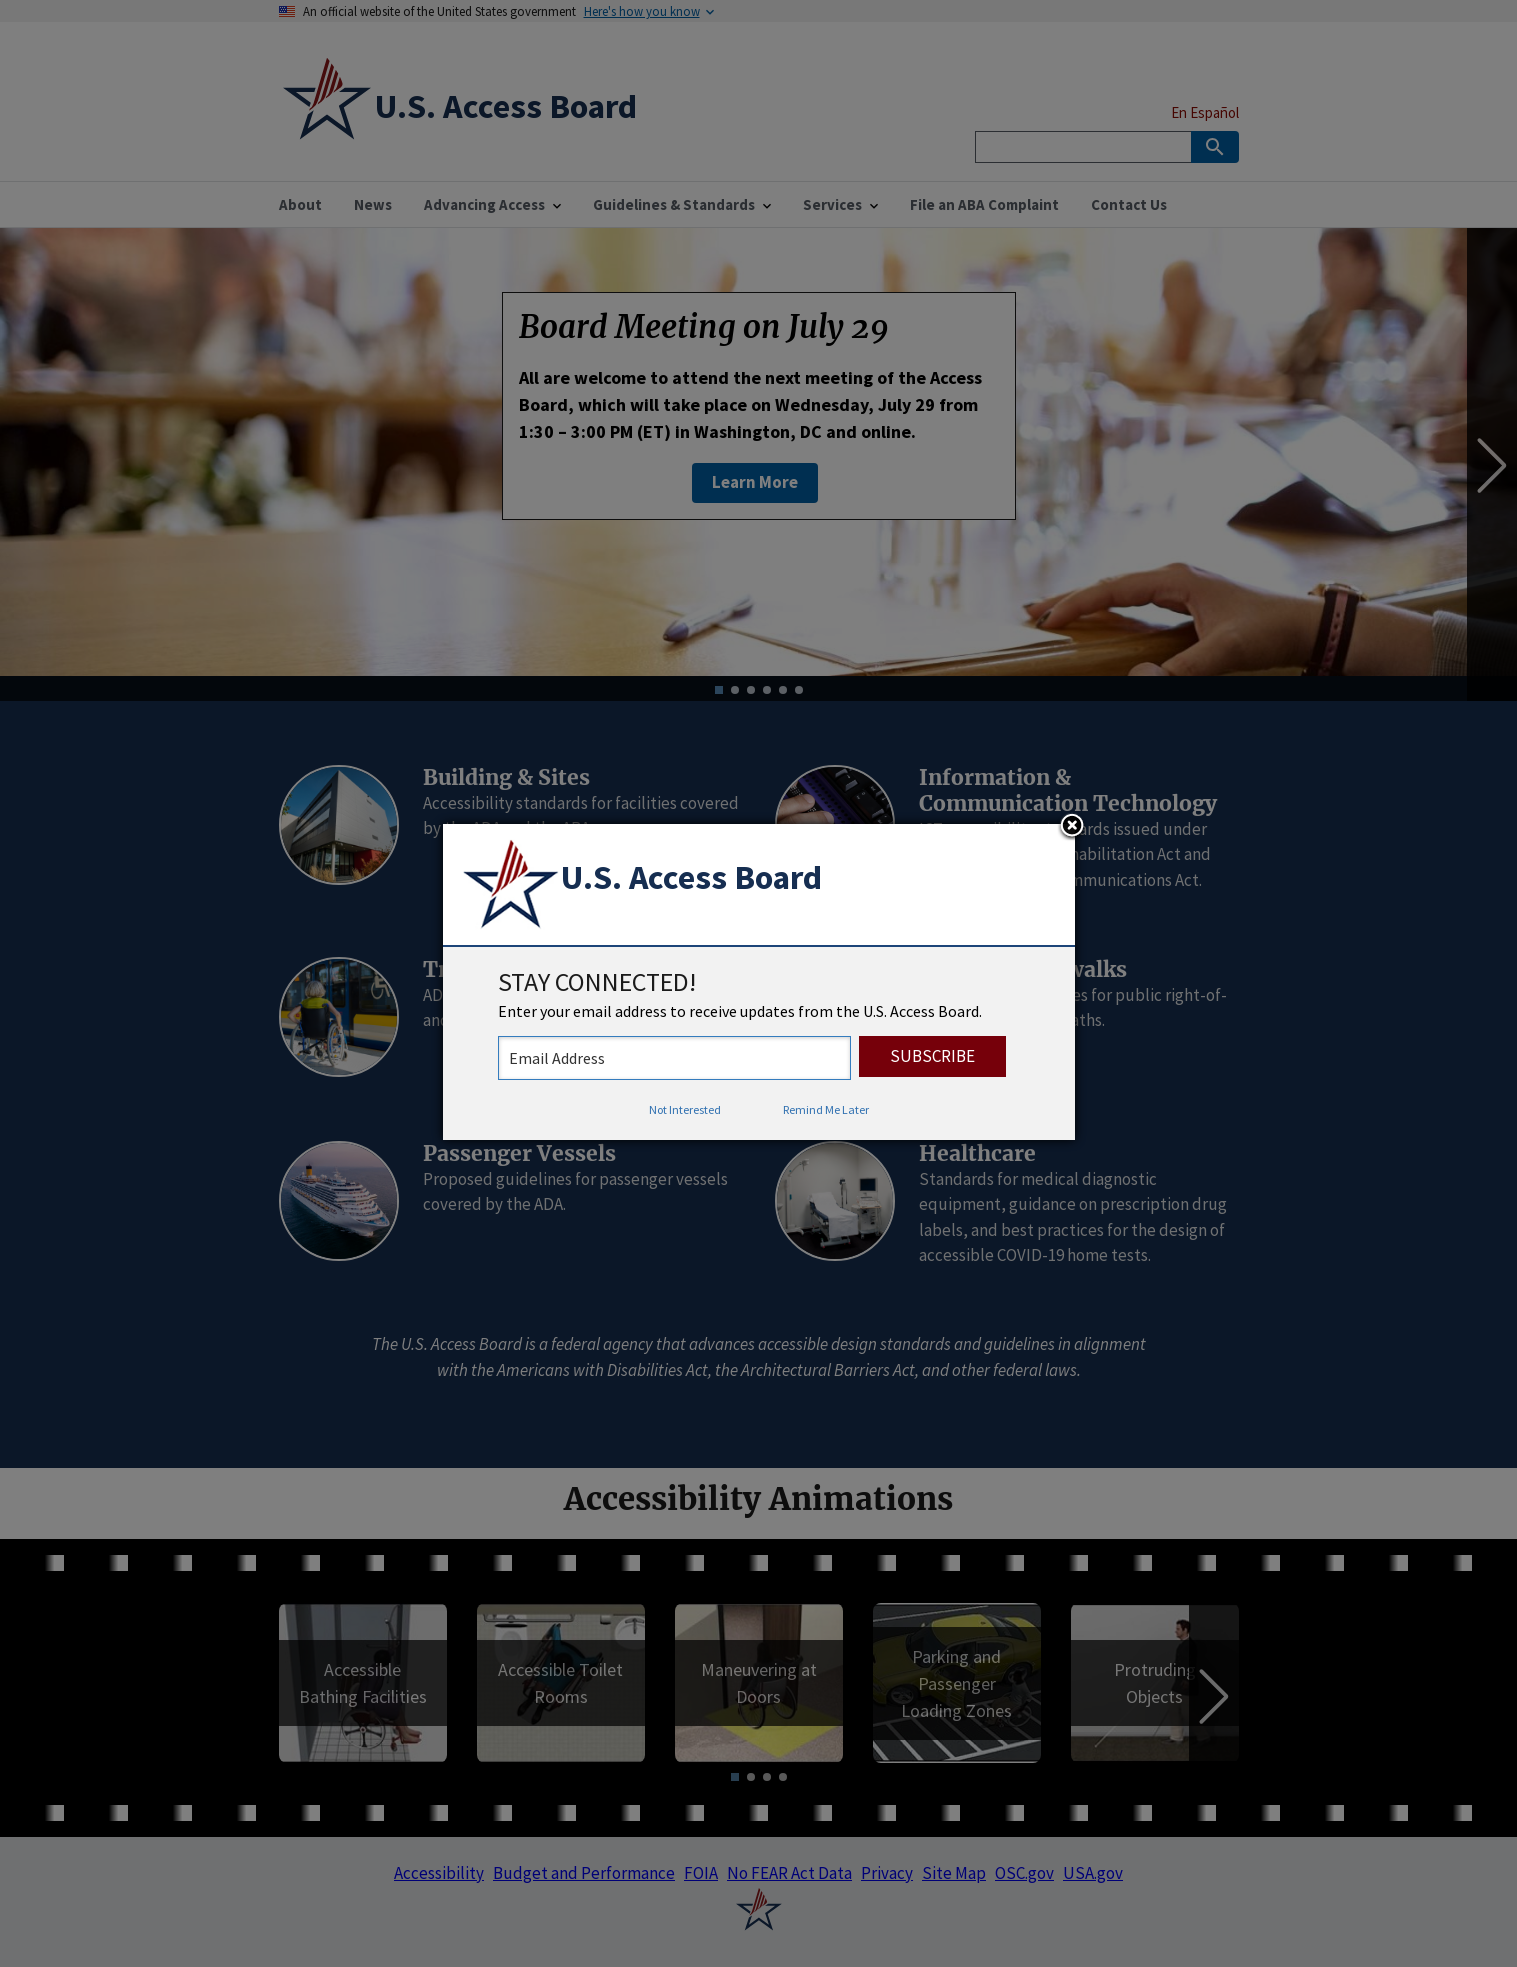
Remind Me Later (826, 1109)
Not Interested (685, 1109)
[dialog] (759, 982)
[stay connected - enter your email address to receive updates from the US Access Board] (674, 1058)
